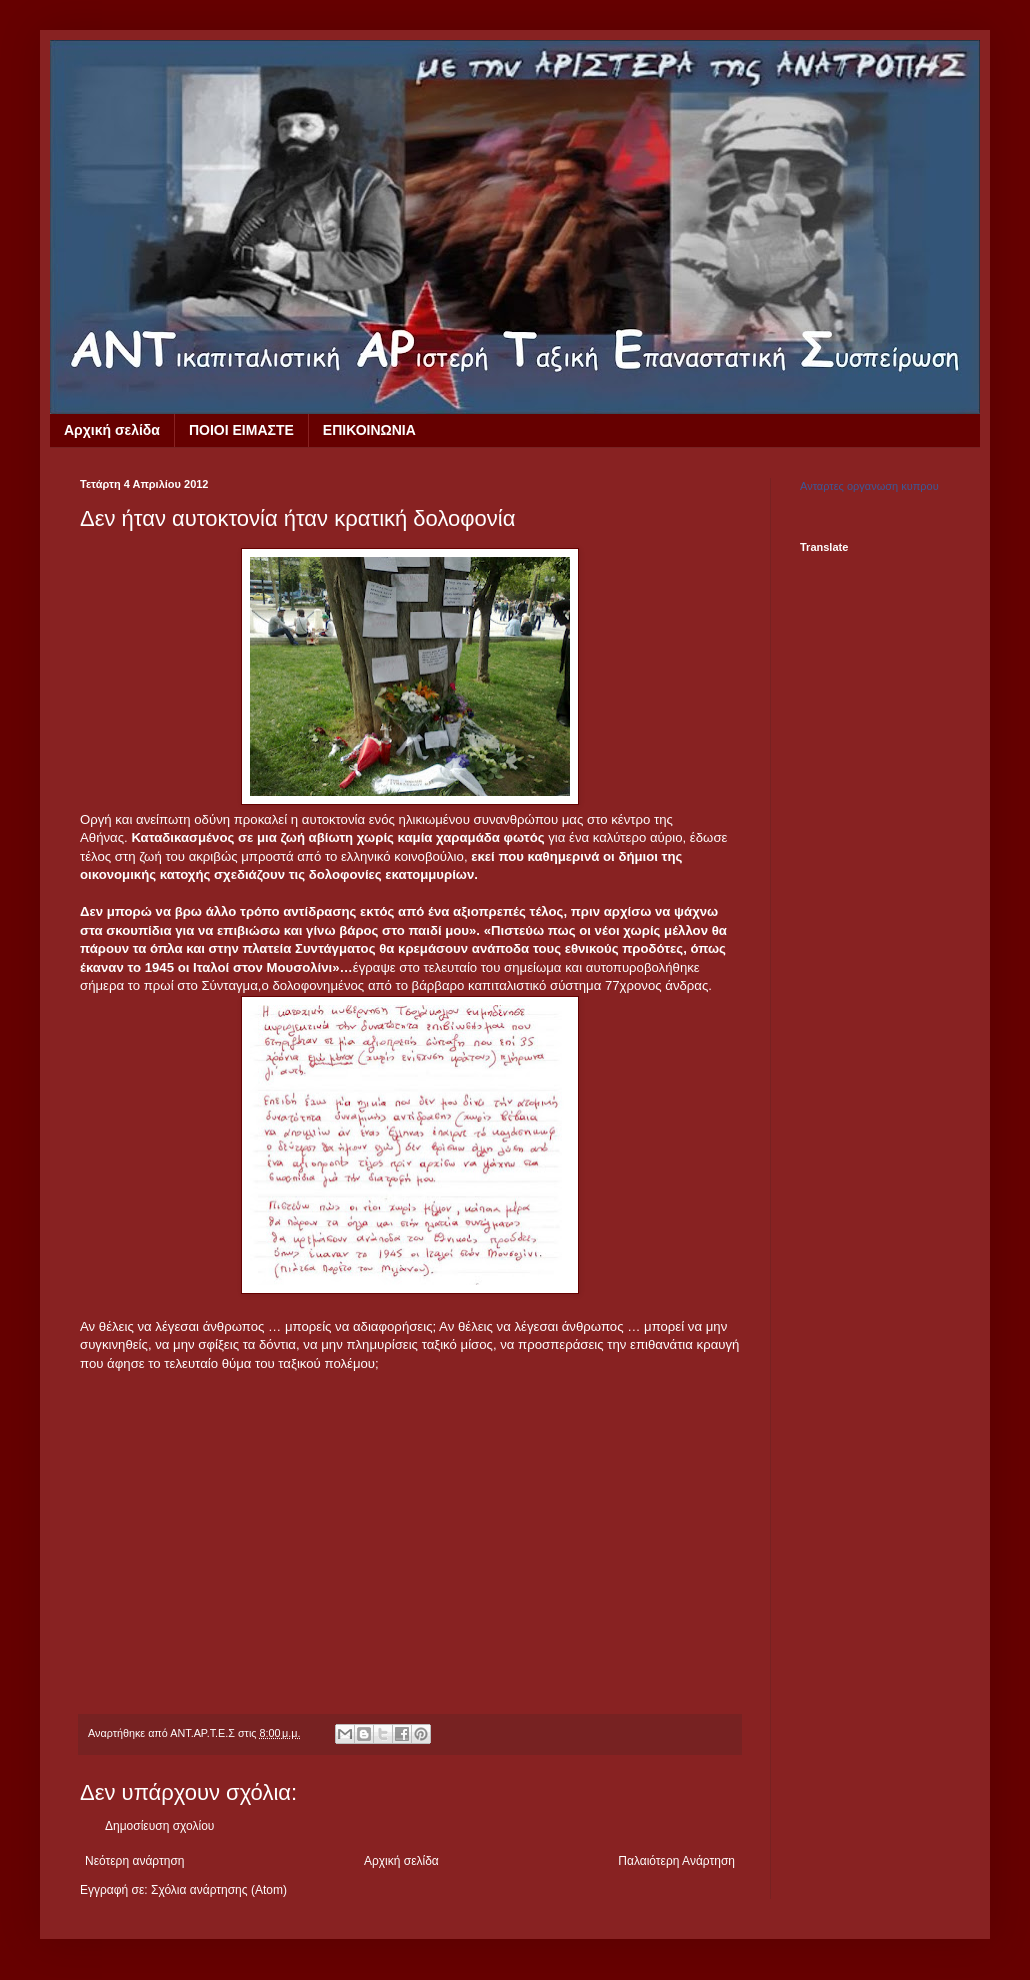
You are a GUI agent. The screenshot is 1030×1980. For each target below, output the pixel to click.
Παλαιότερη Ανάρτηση (676, 1861)
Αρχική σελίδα (112, 430)
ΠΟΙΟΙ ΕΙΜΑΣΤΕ (241, 430)
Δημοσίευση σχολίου (159, 1826)
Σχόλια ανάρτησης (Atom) (219, 1890)
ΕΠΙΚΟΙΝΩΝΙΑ (369, 430)
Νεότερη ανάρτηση (134, 1861)
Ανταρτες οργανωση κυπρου (869, 486)
